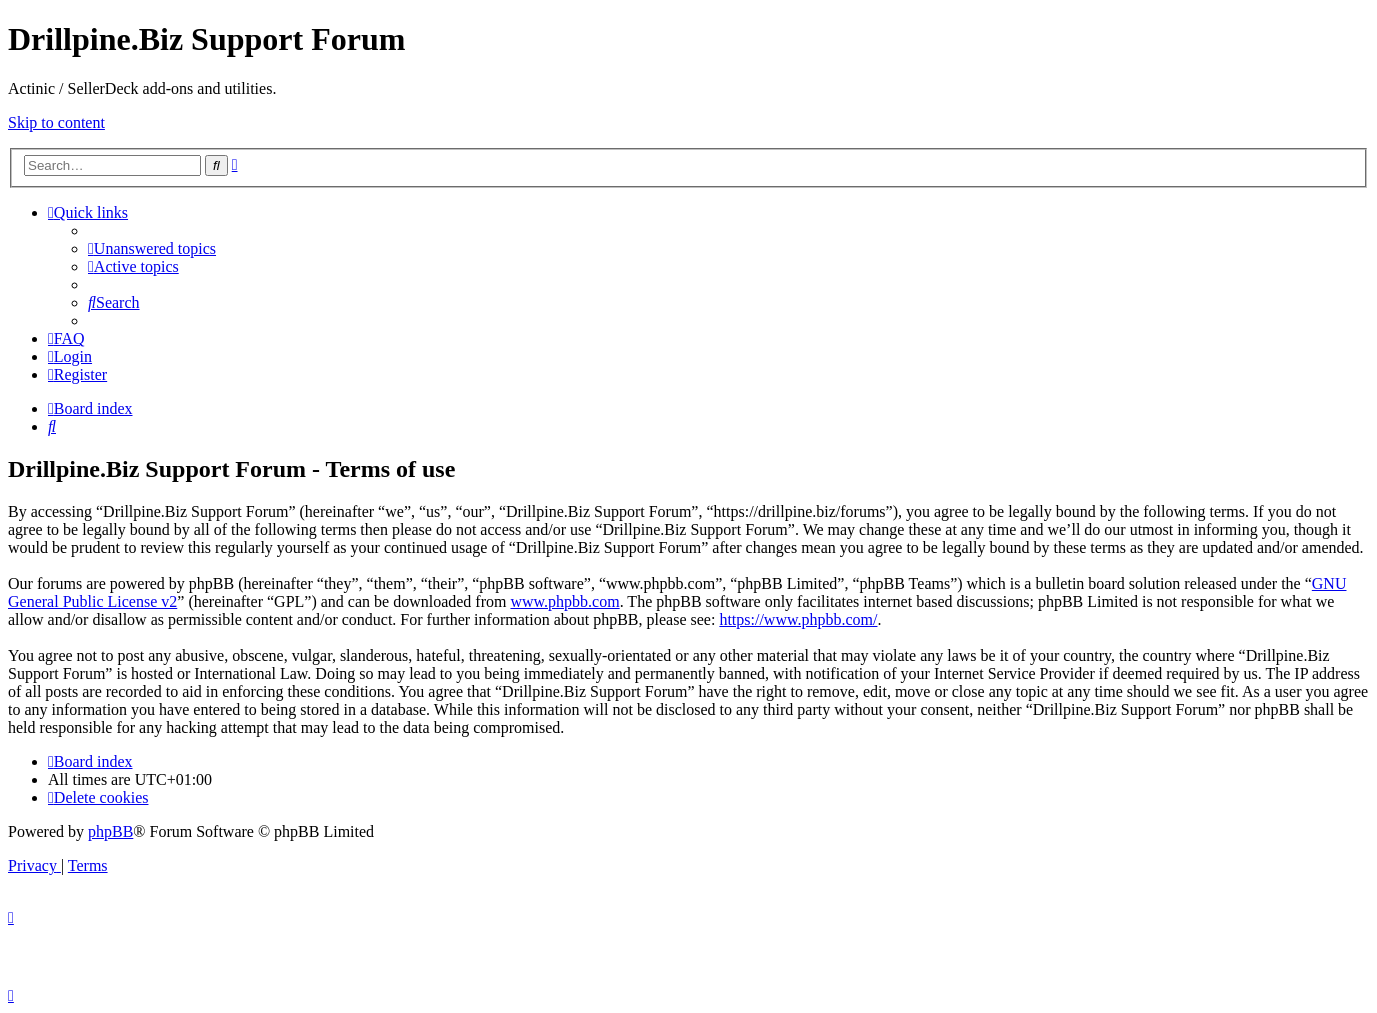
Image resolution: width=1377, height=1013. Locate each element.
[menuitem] (152, 248)
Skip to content (56, 122)
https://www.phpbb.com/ (798, 619)
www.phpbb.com (564, 601)
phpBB (110, 831)
